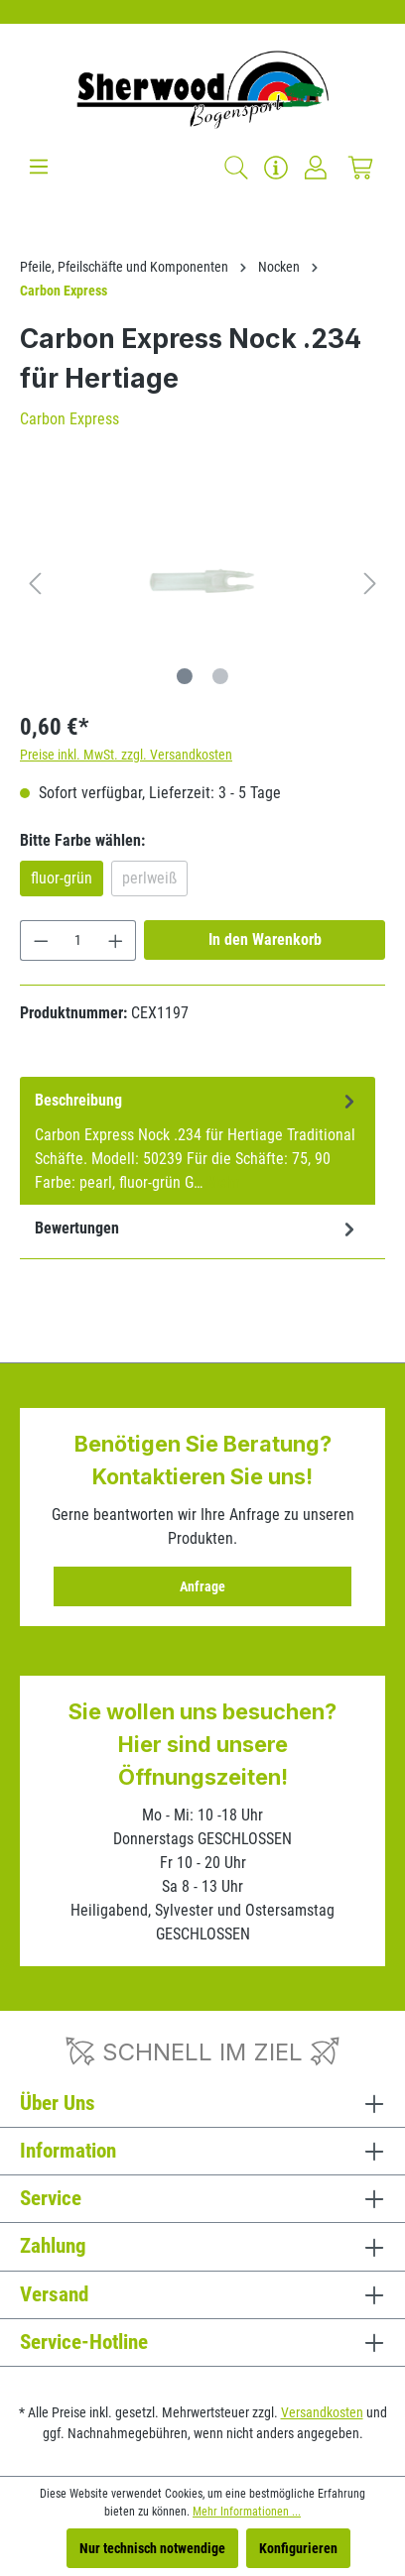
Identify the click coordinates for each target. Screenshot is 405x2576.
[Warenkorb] (360, 167)
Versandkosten (322, 2412)
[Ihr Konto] (316, 167)
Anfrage (202, 1586)
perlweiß (149, 878)
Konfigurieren (298, 2548)
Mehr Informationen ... (247, 2511)
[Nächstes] (370, 582)
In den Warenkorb (265, 939)
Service (50, 2198)
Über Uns (57, 2103)
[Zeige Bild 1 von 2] (185, 676)
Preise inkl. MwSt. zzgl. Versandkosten (126, 754)
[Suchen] (236, 167)
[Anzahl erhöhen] (116, 940)
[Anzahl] (78, 940)
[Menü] (39, 166)
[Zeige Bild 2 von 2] (220, 676)
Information (68, 2151)
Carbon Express (69, 419)
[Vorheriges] (35, 582)
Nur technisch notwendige (152, 2548)
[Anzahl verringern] (41, 940)
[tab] (197, 1141)
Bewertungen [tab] (197, 1229)
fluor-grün (61, 878)
